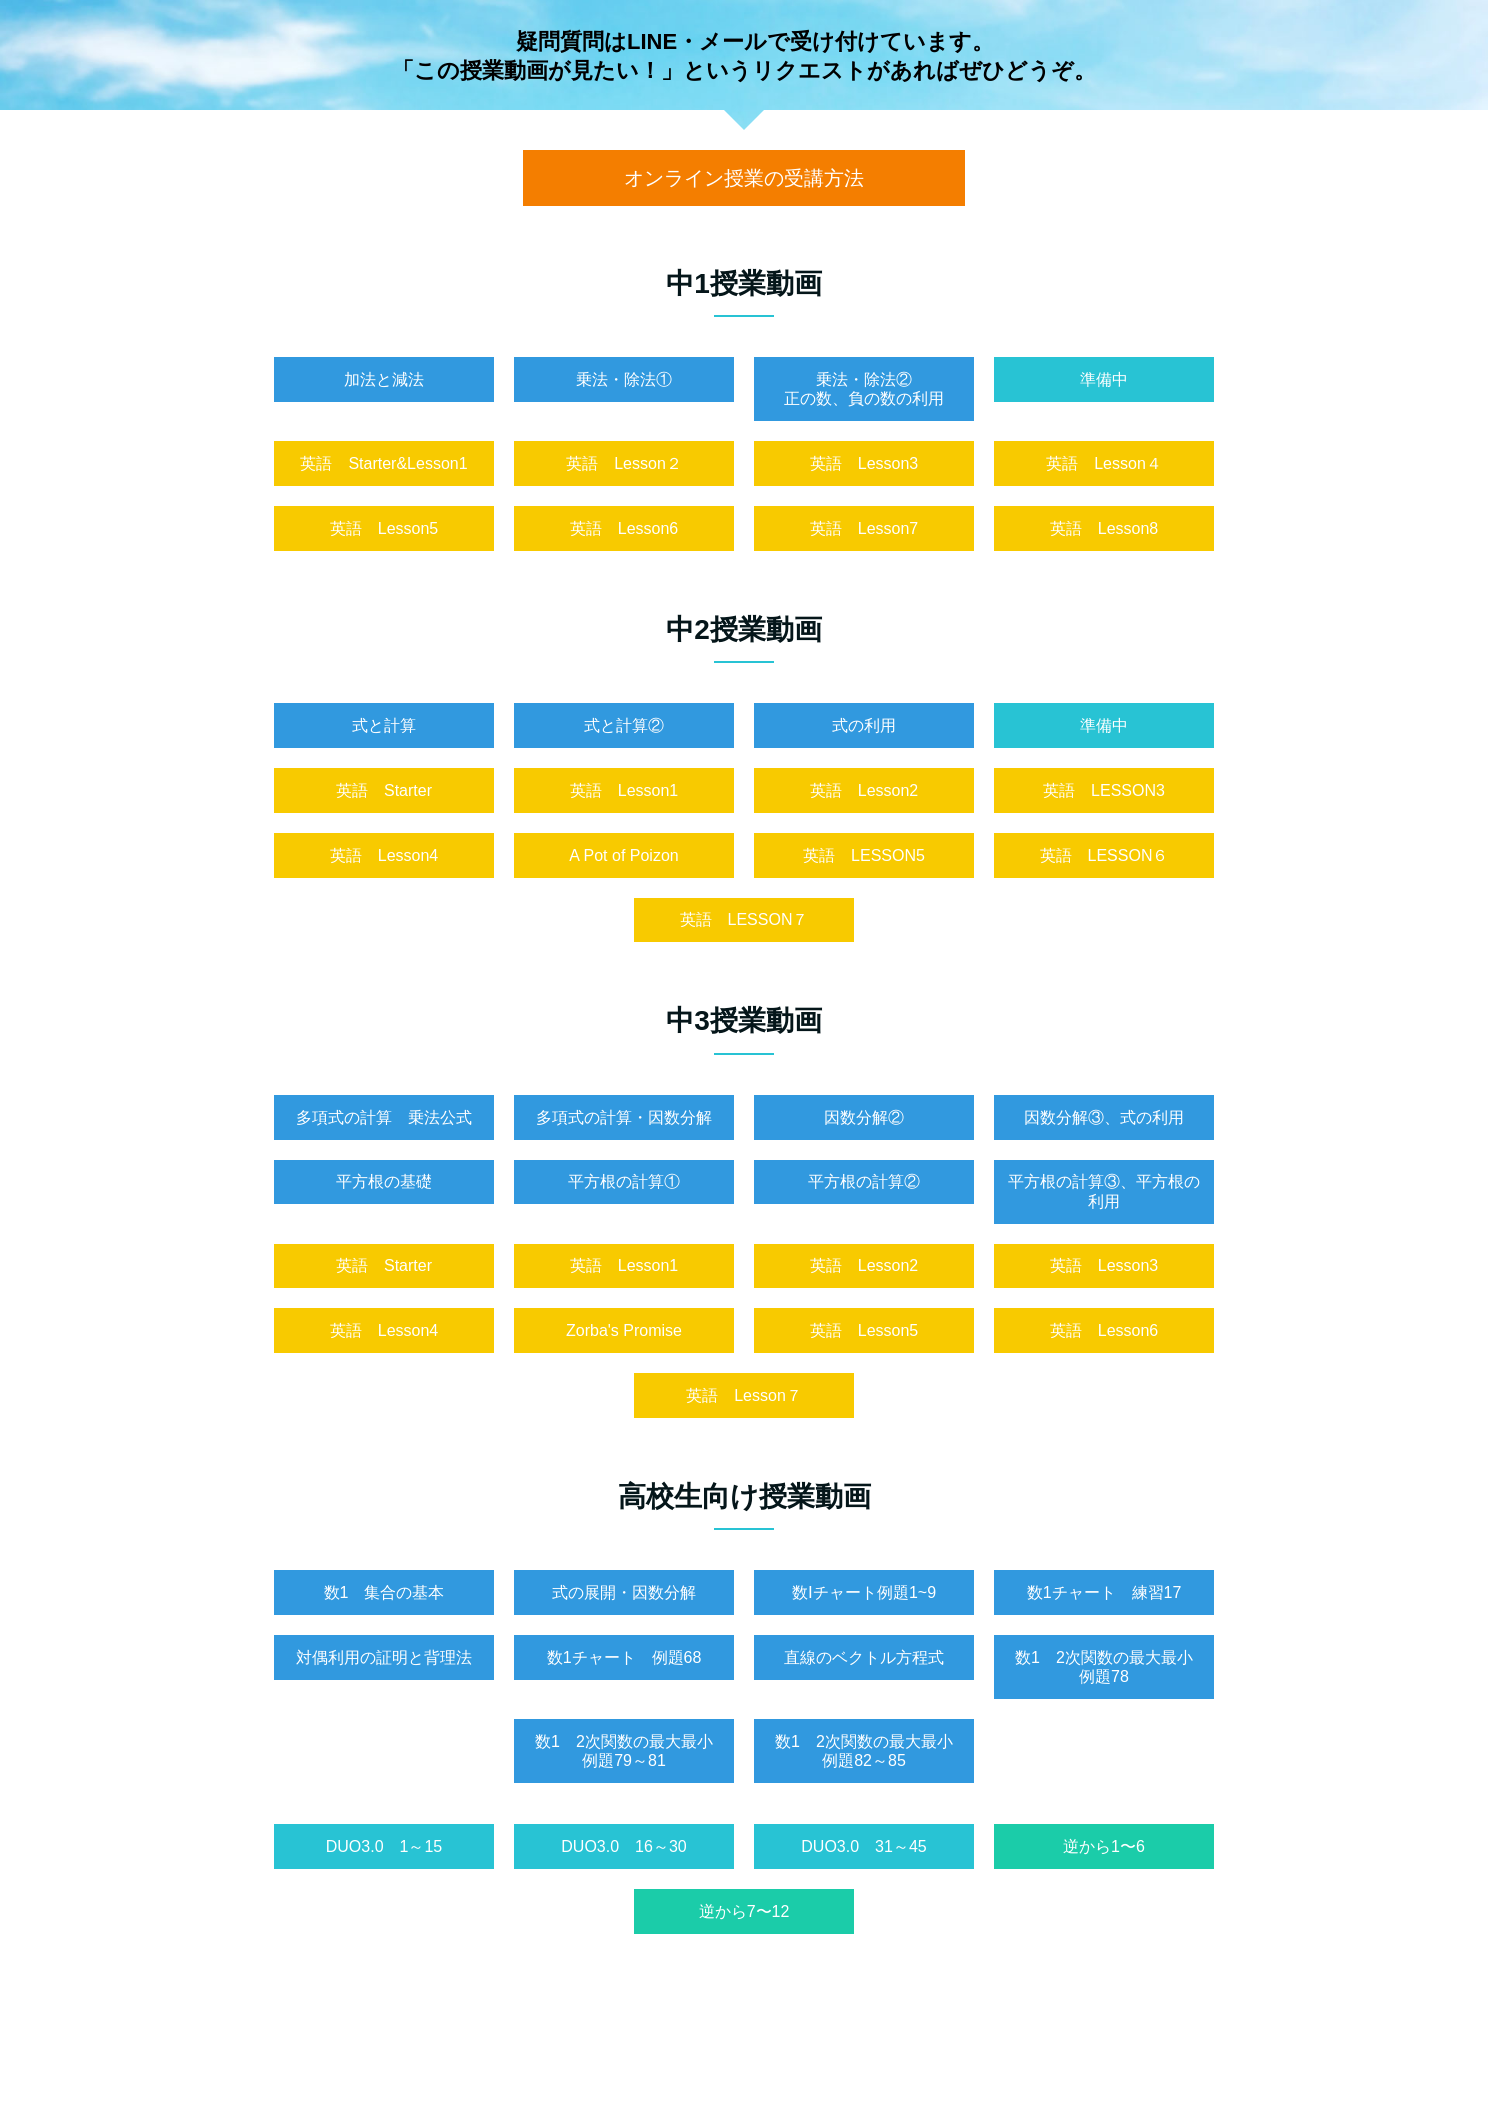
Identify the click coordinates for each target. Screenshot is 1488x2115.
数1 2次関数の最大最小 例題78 (1112, 1667)
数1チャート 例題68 (624, 1657)
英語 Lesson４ (1104, 463)
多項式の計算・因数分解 (624, 1117)
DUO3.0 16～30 (623, 1846)
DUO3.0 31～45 (863, 1846)
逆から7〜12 (744, 1911)
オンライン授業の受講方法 (744, 178)
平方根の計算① (624, 1181)
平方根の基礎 (384, 1181)
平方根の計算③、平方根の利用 (1104, 1191)
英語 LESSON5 (864, 855)
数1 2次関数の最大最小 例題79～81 (632, 1751)
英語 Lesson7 (864, 528)
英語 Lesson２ (624, 463)
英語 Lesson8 (1104, 528)
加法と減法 (384, 379)
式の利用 (864, 725)
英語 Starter (384, 790)
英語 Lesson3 (864, 463)
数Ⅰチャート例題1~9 (864, 1592)
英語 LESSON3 (1104, 790)
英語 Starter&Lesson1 (383, 463)
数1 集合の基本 (384, 1592)
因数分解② (864, 1117)
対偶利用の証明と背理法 (384, 1657)
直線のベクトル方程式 (864, 1657)
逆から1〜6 (1104, 1846)
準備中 (1104, 379)
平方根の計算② (864, 1181)
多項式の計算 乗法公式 (384, 1117)
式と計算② (624, 725)
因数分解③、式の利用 (1104, 1117)
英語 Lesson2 (864, 790)
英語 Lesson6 (624, 528)
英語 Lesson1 (624, 790)
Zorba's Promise (624, 1330)
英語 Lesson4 (384, 855)
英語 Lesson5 (384, 528)
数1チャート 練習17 (1104, 1592)
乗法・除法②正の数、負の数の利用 (864, 389)
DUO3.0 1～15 (384, 1846)
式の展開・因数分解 (624, 1592)
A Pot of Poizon (623, 855)
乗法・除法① (624, 379)
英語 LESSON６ (1104, 855)
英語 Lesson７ (744, 1395)
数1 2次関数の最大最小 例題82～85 (872, 1751)
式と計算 (384, 725)
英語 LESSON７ (744, 919)
